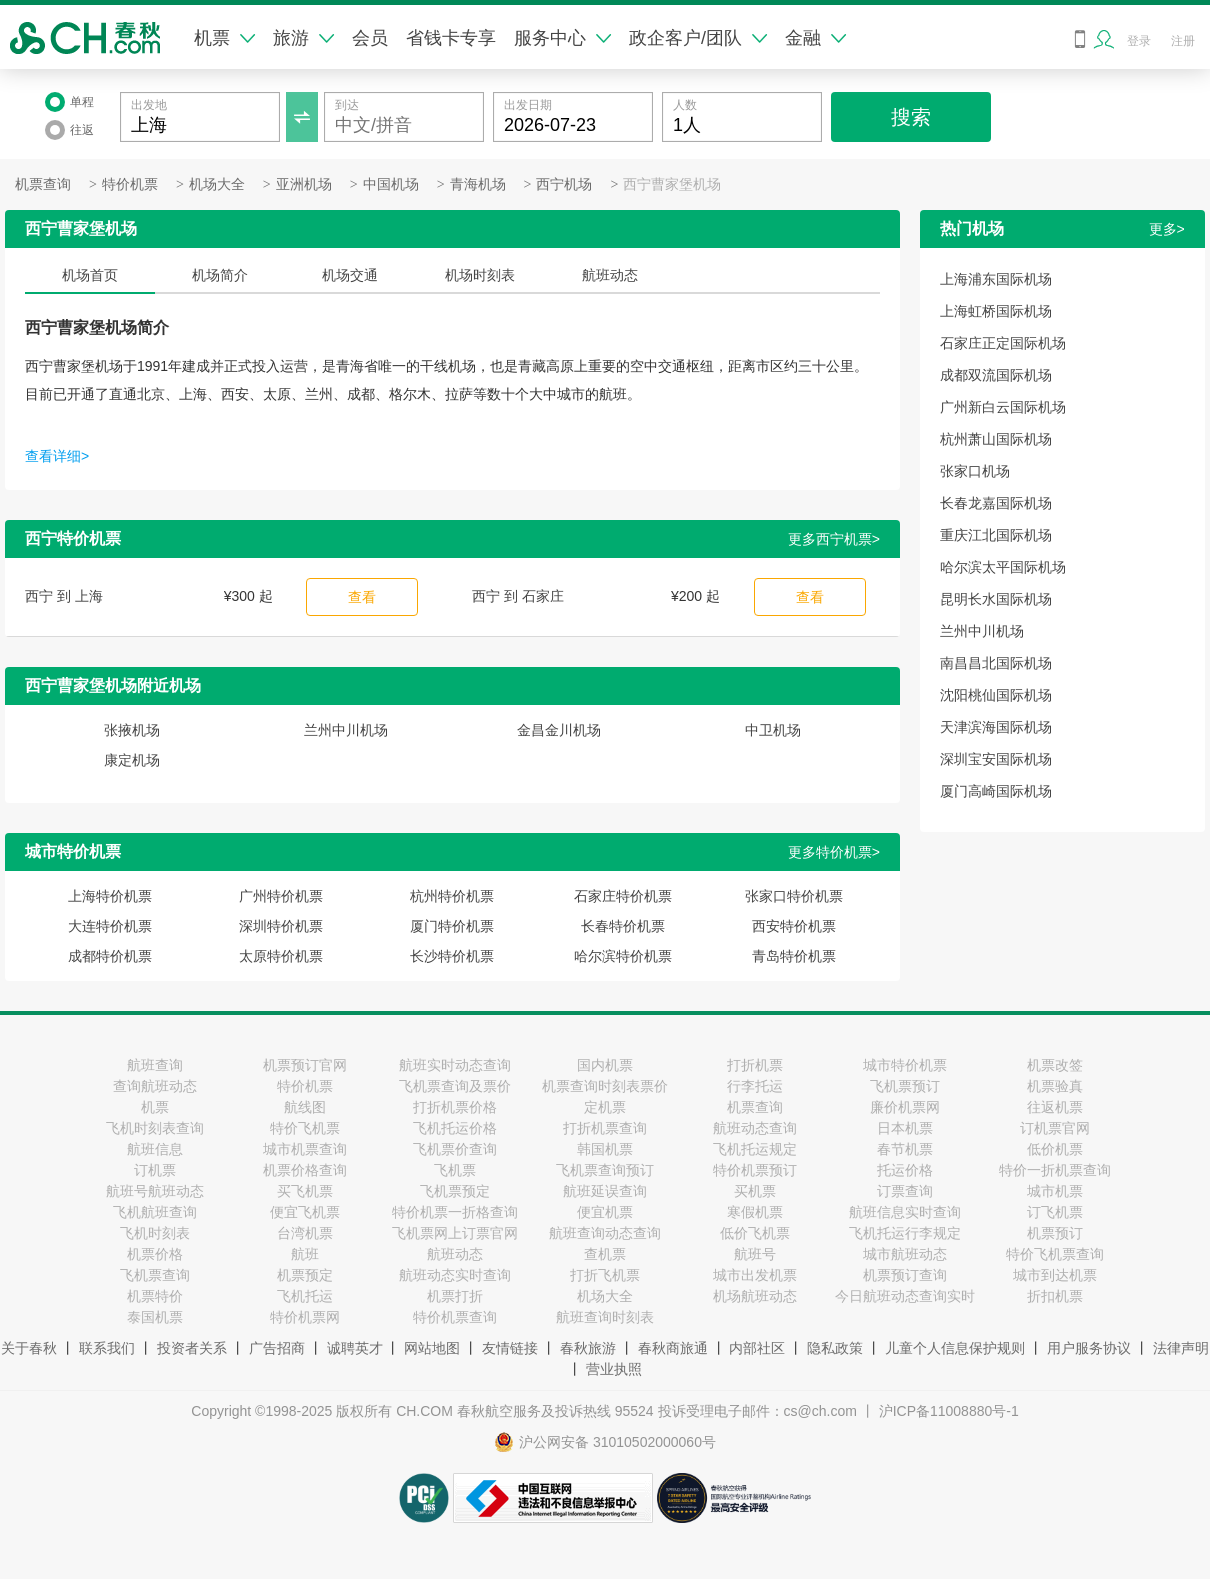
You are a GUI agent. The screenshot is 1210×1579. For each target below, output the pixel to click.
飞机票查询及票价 (455, 1086)
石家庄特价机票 (623, 896)
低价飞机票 (755, 1233)
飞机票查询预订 (605, 1170)
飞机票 (455, 1170)
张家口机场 (975, 471)
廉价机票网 (905, 1107)
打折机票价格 (455, 1107)
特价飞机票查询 (1055, 1254)
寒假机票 (755, 1212)
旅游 (303, 38)
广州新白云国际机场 (1003, 407)
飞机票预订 (905, 1086)
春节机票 (905, 1149)
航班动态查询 (755, 1128)
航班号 (755, 1254)
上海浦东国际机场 (996, 279)
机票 (224, 38)
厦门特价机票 (452, 926)
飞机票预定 (455, 1191)
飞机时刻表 (155, 1233)
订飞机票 (1055, 1212)
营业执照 (614, 1369)
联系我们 (107, 1348)
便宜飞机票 (305, 1212)
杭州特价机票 (452, 896)
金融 (815, 38)
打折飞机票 (605, 1275)
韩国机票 (605, 1149)
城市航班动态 (905, 1254)
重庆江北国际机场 (996, 535)
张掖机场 (132, 730)
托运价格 (905, 1170)
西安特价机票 (794, 926)
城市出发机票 (755, 1275)
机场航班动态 (755, 1296)
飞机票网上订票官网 (455, 1233)
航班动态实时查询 (455, 1275)
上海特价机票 (110, 896)
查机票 (605, 1254)
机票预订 (1055, 1233)
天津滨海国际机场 (996, 727)
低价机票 (1055, 1149)
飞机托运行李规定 (905, 1233)
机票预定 (305, 1275)
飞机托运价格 (455, 1128)
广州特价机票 (281, 896)
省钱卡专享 (451, 38)
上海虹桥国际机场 (996, 311)
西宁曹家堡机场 (672, 184)
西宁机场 (564, 184)
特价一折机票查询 (1055, 1170)
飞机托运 (305, 1296)
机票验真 (1055, 1086)
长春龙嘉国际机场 (996, 503)
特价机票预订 (755, 1170)
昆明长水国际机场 (996, 599)
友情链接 (510, 1348)
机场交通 (350, 275)
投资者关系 (192, 1348)
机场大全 (217, 184)
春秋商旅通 (673, 1348)
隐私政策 (835, 1348)
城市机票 (1055, 1191)
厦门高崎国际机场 (996, 791)
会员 (370, 38)
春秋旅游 (588, 1348)
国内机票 (605, 1065)
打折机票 (755, 1065)
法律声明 (1181, 1348)
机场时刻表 (480, 275)
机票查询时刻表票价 (605, 1086)
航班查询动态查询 (605, 1233)
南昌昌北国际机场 (996, 663)
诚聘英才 (355, 1348)
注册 (1183, 41)
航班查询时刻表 (605, 1317)
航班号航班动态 (155, 1191)
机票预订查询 (905, 1275)
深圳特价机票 (281, 926)
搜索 (911, 117)
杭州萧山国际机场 (996, 439)
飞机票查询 (155, 1275)
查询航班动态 (155, 1086)
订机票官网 (1055, 1128)
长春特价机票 (623, 926)
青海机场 (478, 184)
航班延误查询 (605, 1191)
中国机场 (391, 184)
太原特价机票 (281, 956)
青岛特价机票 (794, 956)
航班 (305, 1254)
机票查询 (43, 184)
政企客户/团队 (698, 38)
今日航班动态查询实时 (905, 1296)
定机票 (605, 1107)
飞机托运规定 (755, 1149)
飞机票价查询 (455, 1149)
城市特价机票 (905, 1065)
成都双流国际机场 (996, 375)
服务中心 (562, 38)
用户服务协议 (1089, 1348)
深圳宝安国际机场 (996, 759)
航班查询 (155, 1065)
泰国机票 (155, 1317)
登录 (1139, 41)
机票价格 (155, 1254)
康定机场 (132, 760)
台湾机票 (305, 1233)
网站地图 (432, 1348)
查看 (362, 597)
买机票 (755, 1191)
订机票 (155, 1170)
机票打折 (455, 1296)
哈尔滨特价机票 (623, 956)
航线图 (305, 1107)
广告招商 (277, 1348)
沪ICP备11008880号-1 (949, 1411)
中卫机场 (773, 730)
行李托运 (755, 1086)
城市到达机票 (1055, 1275)
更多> (1167, 229)
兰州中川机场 (346, 730)
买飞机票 (305, 1191)
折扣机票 (1055, 1296)
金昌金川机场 (559, 730)
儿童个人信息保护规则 (955, 1348)
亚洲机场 (304, 184)
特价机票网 (305, 1317)
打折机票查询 (605, 1128)
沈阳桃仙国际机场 (996, 695)
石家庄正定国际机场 (1003, 343)
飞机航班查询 (155, 1212)
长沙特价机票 (452, 956)
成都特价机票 (110, 956)
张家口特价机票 (794, 896)
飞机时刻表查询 (155, 1128)
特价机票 (130, 184)
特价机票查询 (455, 1317)
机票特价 (155, 1296)
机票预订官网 (305, 1065)
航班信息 (155, 1149)
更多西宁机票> (834, 539)
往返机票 (1055, 1107)
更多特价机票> (834, 852)
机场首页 (90, 275)
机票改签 (1055, 1065)
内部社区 (757, 1348)
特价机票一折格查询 (455, 1212)
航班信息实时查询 (905, 1212)
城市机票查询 (305, 1149)
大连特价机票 (110, 926)
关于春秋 (29, 1348)
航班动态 (610, 275)
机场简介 (220, 275)
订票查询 (905, 1191)
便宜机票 (605, 1212)
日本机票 (905, 1128)
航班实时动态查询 (455, 1065)
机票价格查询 (305, 1170)
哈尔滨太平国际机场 (1003, 567)
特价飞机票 (305, 1128)
